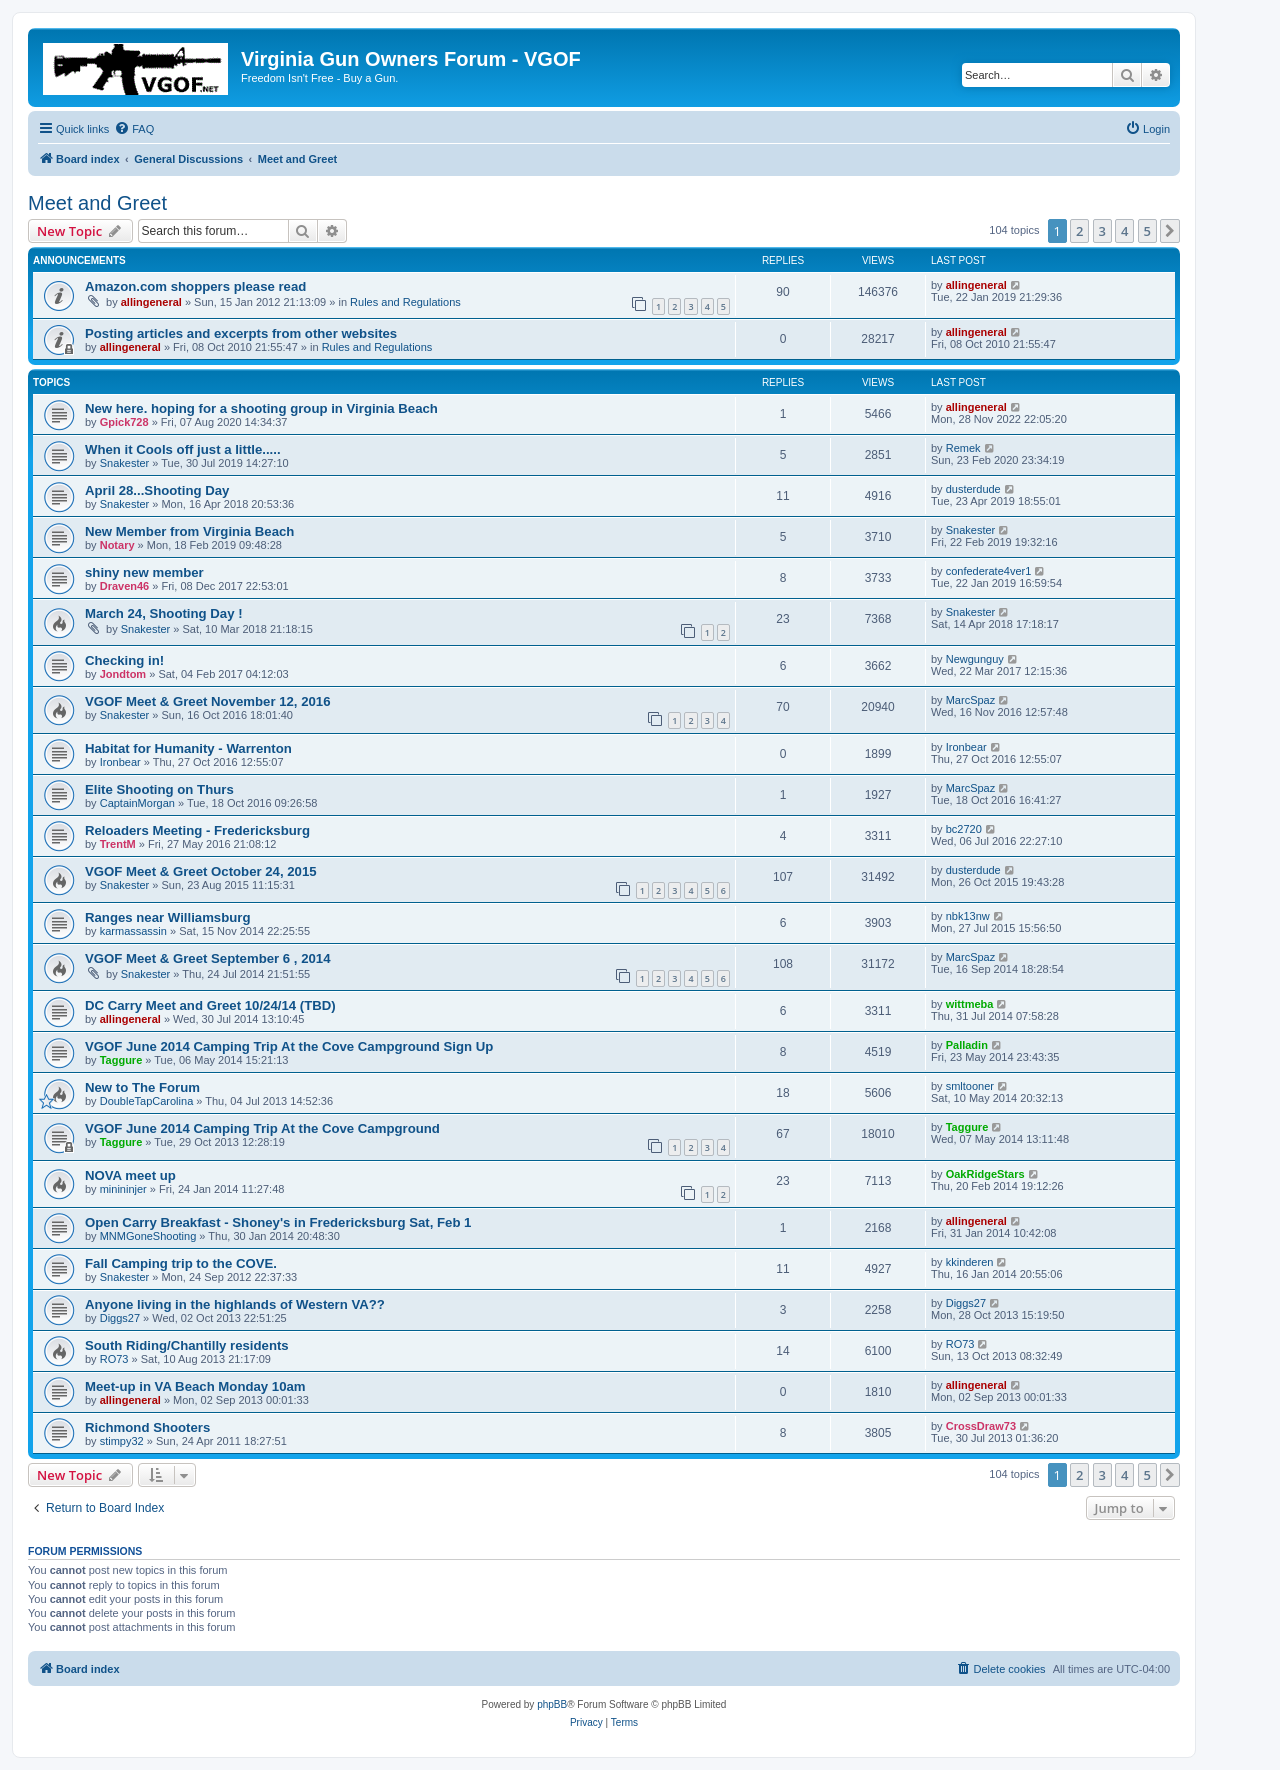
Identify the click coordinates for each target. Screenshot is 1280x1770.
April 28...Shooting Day (157, 490)
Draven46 (125, 586)
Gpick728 (124, 422)
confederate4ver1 (989, 571)
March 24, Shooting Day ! (164, 613)
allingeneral (151, 302)
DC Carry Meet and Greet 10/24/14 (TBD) (210, 1005)
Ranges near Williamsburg (168, 917)
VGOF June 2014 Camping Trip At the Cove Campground (262, 1128)
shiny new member (144, 572)
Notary (117, 545)
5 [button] (1147, 231)
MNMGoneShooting (148, 1236)
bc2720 (964, 829)
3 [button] (1102, 231)
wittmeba (970, 1004)
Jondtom (123, 674)
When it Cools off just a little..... (183, 449)
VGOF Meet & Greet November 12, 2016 (208, 701)
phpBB (552, 1704)
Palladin (967, 1045)
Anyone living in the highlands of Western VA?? (235, 1304)
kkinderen (970, 1262)
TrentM (118, 844)
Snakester (125, 463)
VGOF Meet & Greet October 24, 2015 (201, 871)
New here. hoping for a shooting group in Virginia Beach (261, 408)
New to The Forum (142, 1087)
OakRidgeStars (985, 1174)
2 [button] (1079, 231)
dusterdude (973, 489)
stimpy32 (122, 1441)
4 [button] (1124, 231)
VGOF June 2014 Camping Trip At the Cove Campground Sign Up (289, 1046)
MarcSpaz (971, 700)
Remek (963, 448)
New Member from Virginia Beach (189, 531)
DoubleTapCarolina (147, 1101)
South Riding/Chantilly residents (187, 1345)
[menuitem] (134, 129)
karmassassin (133, 931)
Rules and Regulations (405, 302)
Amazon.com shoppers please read (195, 286)
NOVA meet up (130, 1175)
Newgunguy (975, 659)
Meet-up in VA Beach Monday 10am (195, 1386)
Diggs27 (120, 1318)
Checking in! (124, 660)
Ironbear (120, 762)
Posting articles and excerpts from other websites (241, 333)
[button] (1170, 231)
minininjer (123, 1189)
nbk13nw (968, 916)
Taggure (121, 1060)
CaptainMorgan (137, 803)
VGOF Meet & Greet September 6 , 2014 (208, 958)
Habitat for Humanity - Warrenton (188, 748)
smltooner (970, 1086)
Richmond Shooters (147, 1427)
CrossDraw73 (981, 1426)
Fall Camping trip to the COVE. (181, 1263)
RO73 (114, 1359)
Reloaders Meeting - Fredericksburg (197, 830)
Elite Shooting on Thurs (159, 789)
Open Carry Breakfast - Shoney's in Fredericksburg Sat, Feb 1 (278, 1222)
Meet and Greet (97, 203)
